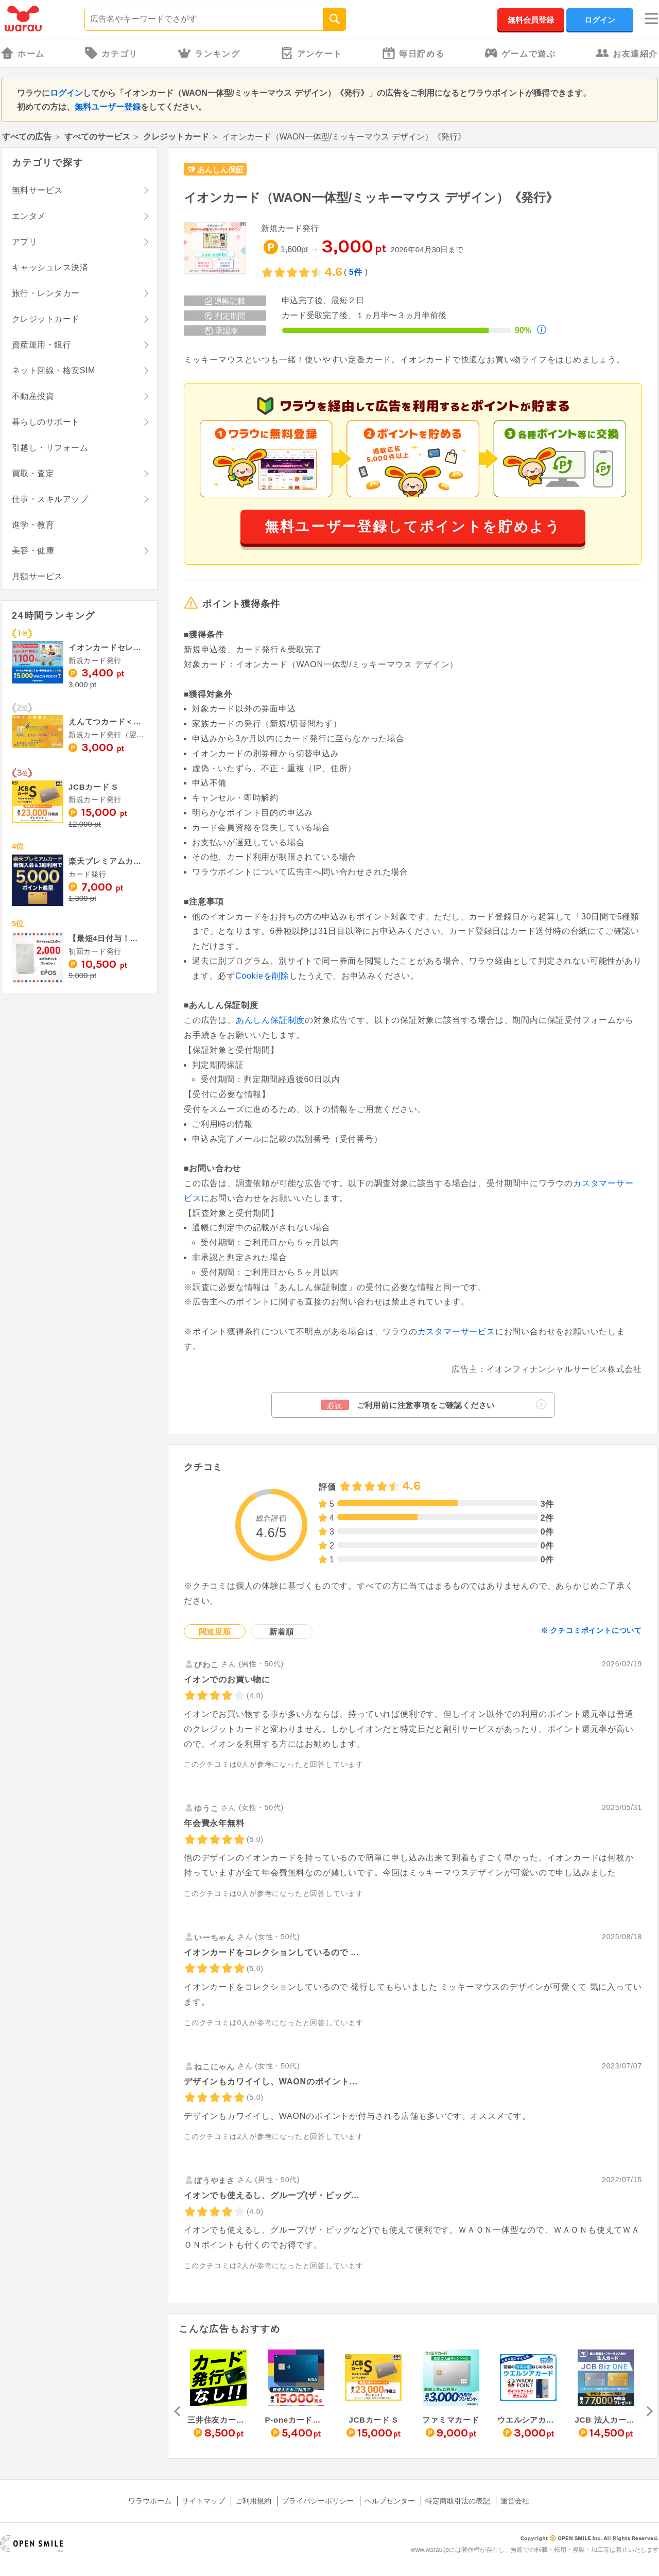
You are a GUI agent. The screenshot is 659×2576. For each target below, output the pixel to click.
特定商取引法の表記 (457, 2501)
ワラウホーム (149, 2501)
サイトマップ (203, 2501)
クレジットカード (176, 136)
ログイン (599, 19)
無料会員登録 (531, 19)
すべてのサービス (97, 136)
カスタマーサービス (456, 1331)
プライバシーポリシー (318, 2501)
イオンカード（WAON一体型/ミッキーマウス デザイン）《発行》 (371, 197)
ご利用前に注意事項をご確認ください (433, 1404)
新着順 (281, 1631)
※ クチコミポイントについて (591, 1630)
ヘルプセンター (390, 2501)
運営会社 (514, 2501)
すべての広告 (26, 136)
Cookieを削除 (262, 975)
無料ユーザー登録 (108, 106)
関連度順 (215, 1631)
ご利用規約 (253, 2501)
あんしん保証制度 (270, 1020)
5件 (356, 272)
